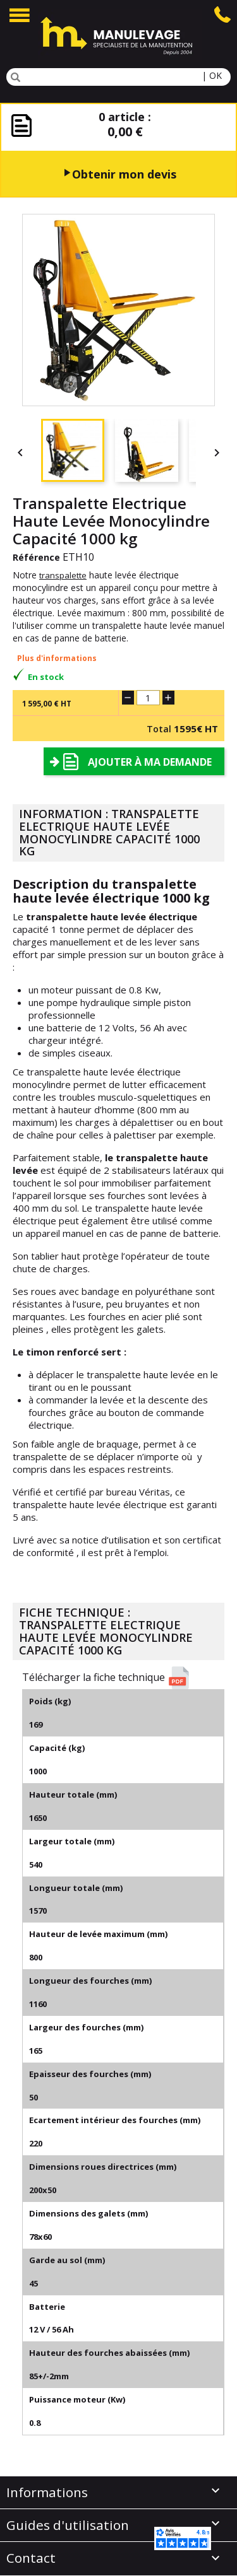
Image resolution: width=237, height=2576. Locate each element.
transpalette (63, 575)
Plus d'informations (57, 658)
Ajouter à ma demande (150, 762)
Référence (36, 557)
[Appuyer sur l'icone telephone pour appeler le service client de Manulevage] (222, 13)
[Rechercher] (118, 77)
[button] (123, 1677)
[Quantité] (148, 697)
